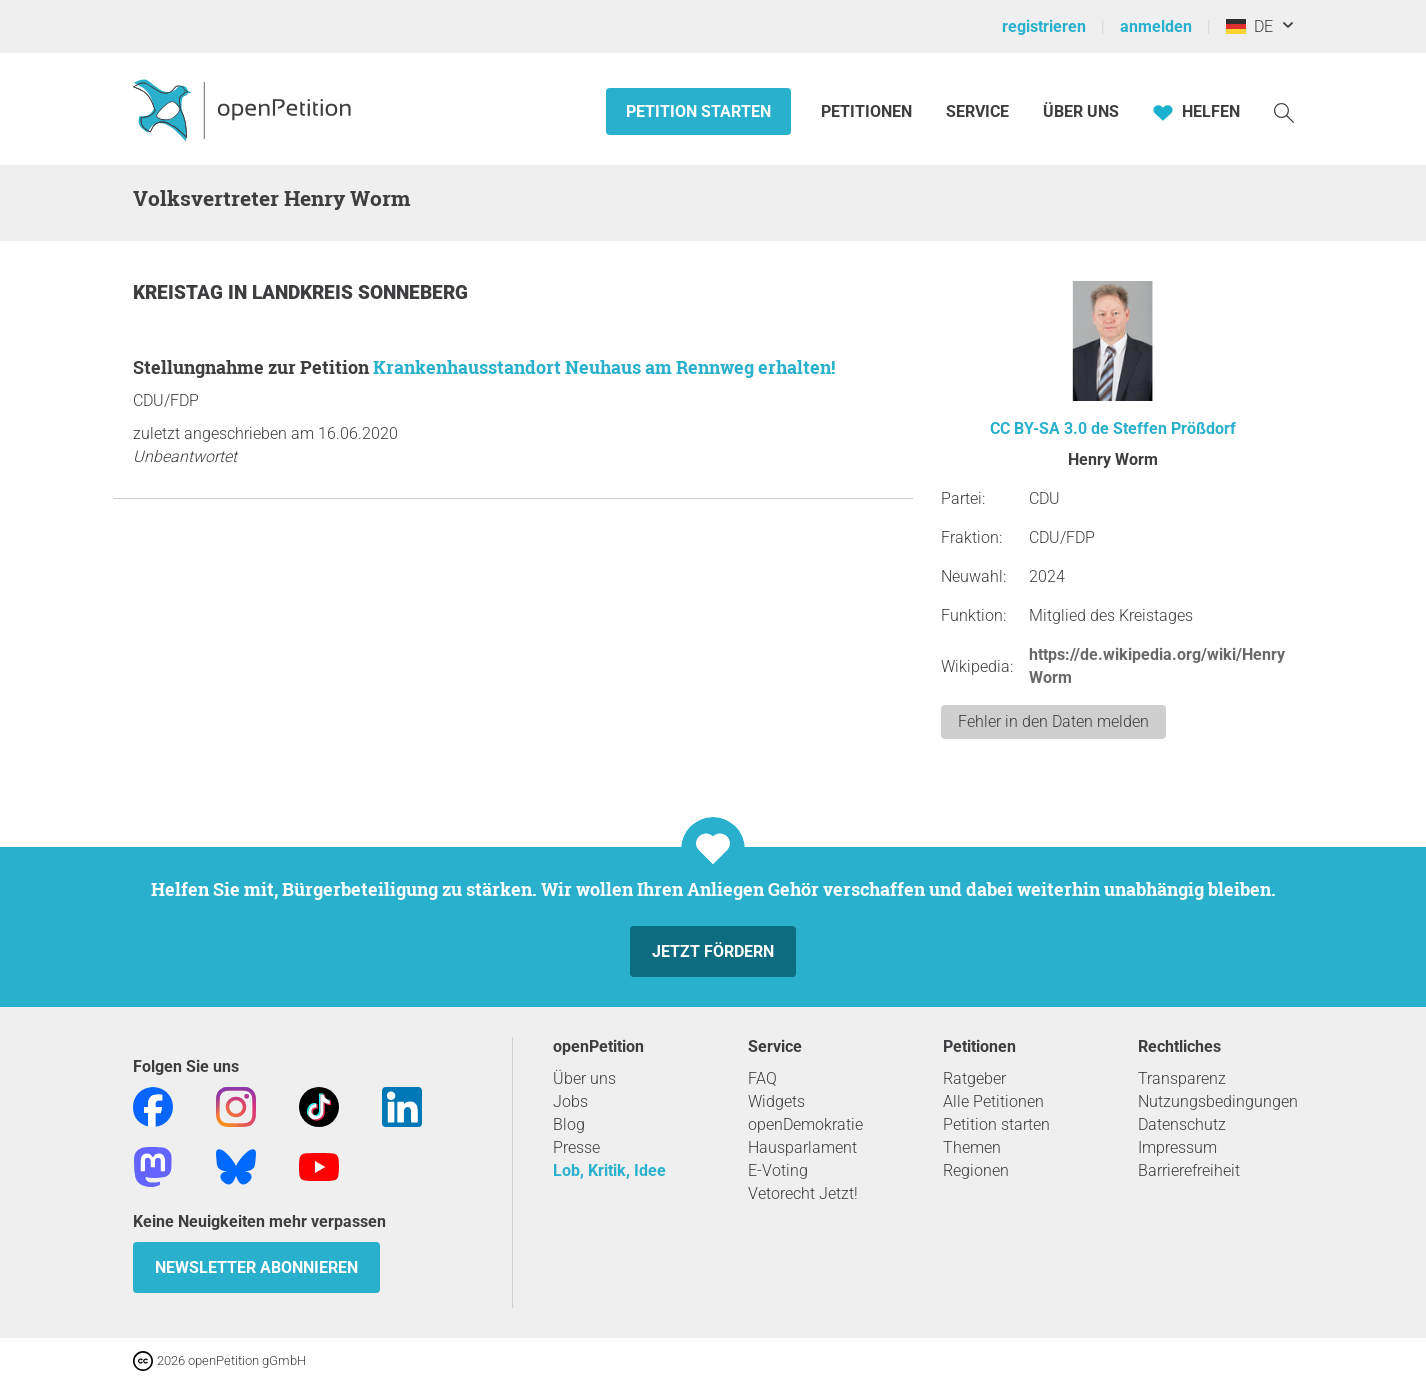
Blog (569, 1124)
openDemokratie (805, 1124)
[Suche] (1284, 111)
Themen (972, 1147)
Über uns (584, 1078)
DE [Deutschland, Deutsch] (1249, 26)
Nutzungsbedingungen (1218, 1101)
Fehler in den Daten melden (1053, 721)
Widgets (776, 1101)
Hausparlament (802, 1147)
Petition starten (698, 111)
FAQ (762, 1078)
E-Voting (778, 1170)
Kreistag (180, 292)
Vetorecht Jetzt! (803, 1193)
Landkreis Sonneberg (360, 292)
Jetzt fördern (713, 951)
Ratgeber (974, 1078)
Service (977, 111)
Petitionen (868, 111)
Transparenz (1182, 1078)
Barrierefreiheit (1189, 1170)
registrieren (1044, 26)
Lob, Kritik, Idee (609, 1170)
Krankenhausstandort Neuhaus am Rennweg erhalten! (604, 367)
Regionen (976, 1170)
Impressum (1177, 1147)
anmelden (1156, 26)
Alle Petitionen (993, 1101)
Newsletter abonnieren (256, 1267)
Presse (576, 1147)
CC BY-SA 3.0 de (1049, 428)
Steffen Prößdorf (1174, 428)
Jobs (570, 1101)
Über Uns (1081, 111)
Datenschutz (1182, 1124)
